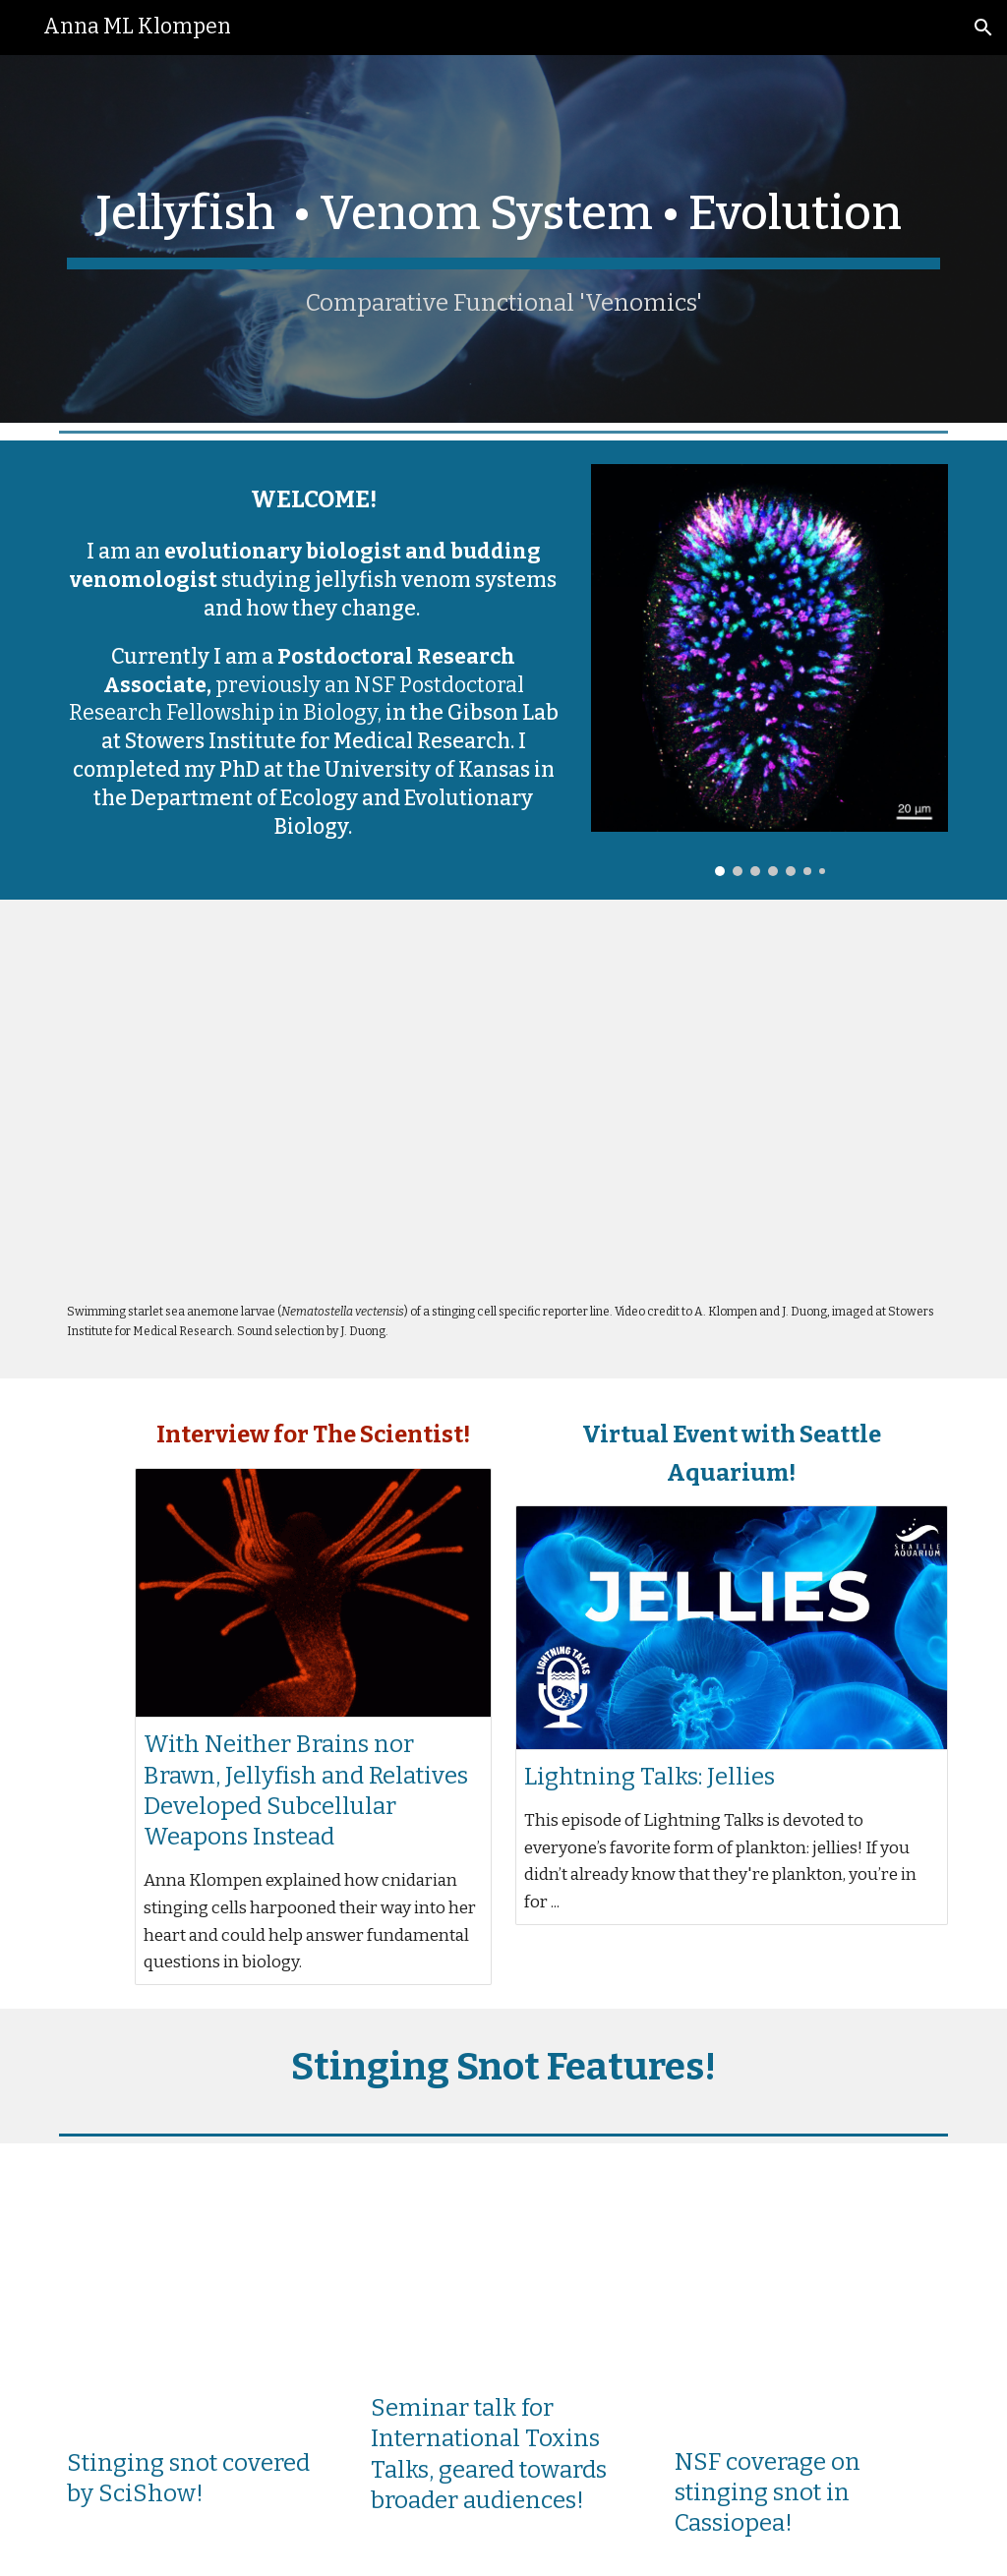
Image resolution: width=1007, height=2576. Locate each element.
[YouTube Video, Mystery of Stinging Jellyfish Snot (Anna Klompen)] (503, 2273)
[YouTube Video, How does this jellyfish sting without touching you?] (807, 2300)
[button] (983, 27)
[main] (504, 238)
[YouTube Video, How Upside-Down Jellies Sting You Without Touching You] (199, 2300)
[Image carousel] (769, 670)
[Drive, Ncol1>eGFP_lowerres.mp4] (504, 1105)
